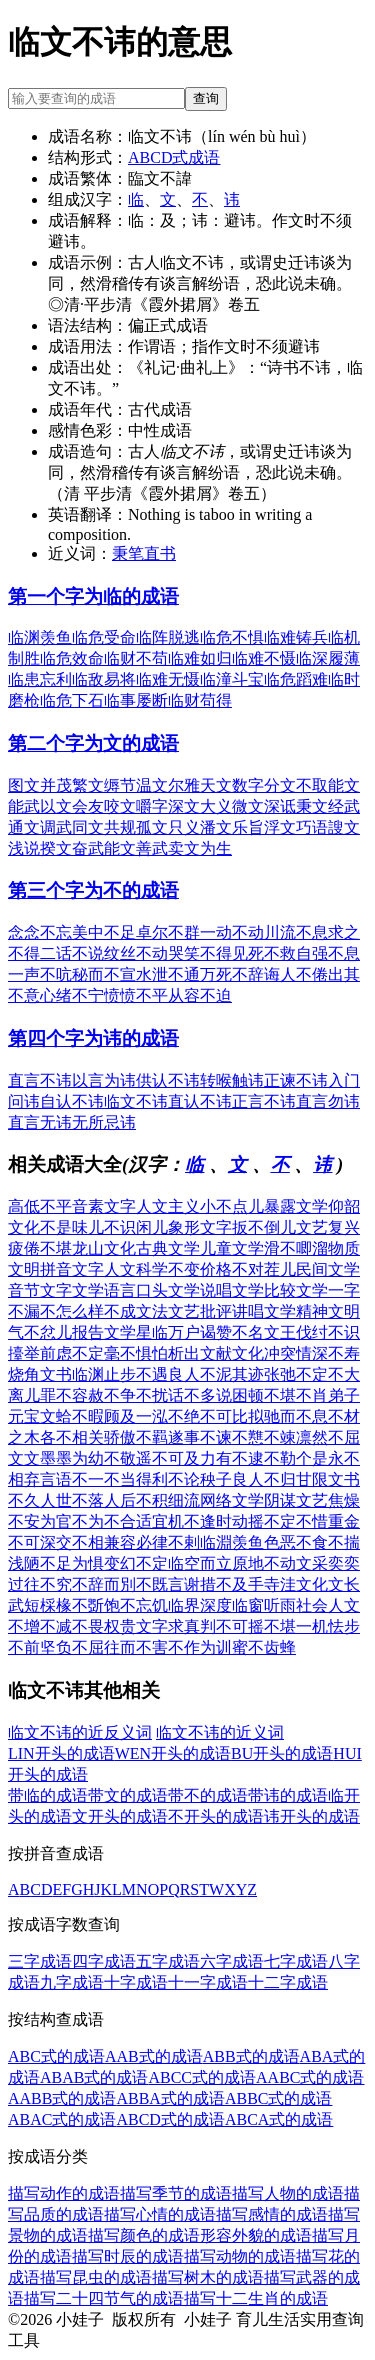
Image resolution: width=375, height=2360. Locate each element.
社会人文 (328, 1605)
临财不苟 (136, 658)
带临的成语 (48, 1795)
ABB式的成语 (251, 2056)
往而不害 (136, 1647)
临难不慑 (264, 658)
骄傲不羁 (136, 1437)
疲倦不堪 (40, 1248)
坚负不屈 (72, 1647)
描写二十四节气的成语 (104, 2298)
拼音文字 (72, 1269)
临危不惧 (232, 637)
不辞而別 (104, 1584)
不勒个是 (296, 1458)
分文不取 (296, 785)
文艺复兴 (328, 1227)
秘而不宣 (104, 974)
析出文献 (200, 1353)
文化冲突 (264, 1353)
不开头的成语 (216, 1816)
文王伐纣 (296, 1332)
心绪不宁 (72, 995)
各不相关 (72, 1437)
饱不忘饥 (136, 1605)
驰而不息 (296, 1416)
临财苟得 (200, 700)
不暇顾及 (104, 1416)
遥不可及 (168, 1458)
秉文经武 (328, 806)
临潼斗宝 (232, 679)
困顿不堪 (264, 1395)
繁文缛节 (104, 785)
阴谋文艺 (296, 1500)
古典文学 (168, 1248)
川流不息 (296, 932)
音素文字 (104, 1206)
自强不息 (328, 953)
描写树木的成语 (208, 2277)
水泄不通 (168, 974)
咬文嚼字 (136, 806)
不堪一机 (296, 1626)
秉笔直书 (144, 553)
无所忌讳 (104, 1122)
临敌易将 (104, 679)
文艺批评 (200, 1311)
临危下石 (72, 700)
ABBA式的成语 (170, 2098)
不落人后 (104, 1500)
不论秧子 (200, 1479)
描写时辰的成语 (128, 2256)
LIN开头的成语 (61, 1753)
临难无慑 (168, 679)
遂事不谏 (200, 1437)
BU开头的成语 (282, 1753)
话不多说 (200, 1395)
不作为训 (200, 1647)
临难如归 (200, 658)
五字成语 (168, 1961)
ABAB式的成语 (94, 2077)
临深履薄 (328, 658)
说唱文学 (232, 1290)
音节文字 (40, 1290)
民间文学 (328, 1269)
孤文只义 (168, 827)
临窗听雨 (264, 1605)
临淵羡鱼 (232, 1542)
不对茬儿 (264, 1269)
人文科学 (136, 1269)
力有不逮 (232, 1458)
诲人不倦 (296, 974)
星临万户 (168, 1332)
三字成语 (40, 1961)
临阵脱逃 (168, 637)
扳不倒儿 (264, 1227)
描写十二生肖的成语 (256, 2298)
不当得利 (136, 1479)
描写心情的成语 (160, 2214)
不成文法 (136, 1311)
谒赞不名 (232, 1332)
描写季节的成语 (176, 2193)
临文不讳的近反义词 (80, 1732)
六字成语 (232, 1961)
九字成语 (72, 1982)
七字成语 (296, 1961)
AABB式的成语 (62, 2098)
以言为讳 (104, 1080)
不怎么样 (72, 1311)
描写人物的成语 (288, 2193)
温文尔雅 (168, 785)
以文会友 (72, 806)
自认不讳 (72, 1101)
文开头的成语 (120, 1816)
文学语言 (104, 1290)
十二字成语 (288, 1982)
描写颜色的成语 (144, 2235)
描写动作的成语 (64, 2193)
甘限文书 (328, 1479)
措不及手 (232, 1584)
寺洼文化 (296, 1584)
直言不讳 (40, 1080)
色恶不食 (296, 1542)
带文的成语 (128, 1795)
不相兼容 (104, 1542)
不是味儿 (72, 1227)
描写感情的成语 (272, 2214)
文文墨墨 (40, 1458)
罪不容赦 (72, 1395)
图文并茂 (40, 785)
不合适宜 (136, 1521)
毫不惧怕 (136, 1353)
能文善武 (136, 848)
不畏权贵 (104, 1626)
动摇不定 (264, 1521)
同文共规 (104, 827)
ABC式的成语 (56, 2056)
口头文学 (168, 1290)
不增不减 (40, 1626)
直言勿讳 (328, 1101)
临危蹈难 (296, 679)
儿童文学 (232, 1248)
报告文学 (104, 1332)
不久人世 (40, 1500)
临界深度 (200, 1605)
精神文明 (328, 1311)
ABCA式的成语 (279, 2119)
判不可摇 (232, 1626)
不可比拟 (232, 1416)
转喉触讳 (232, 1080)
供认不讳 (168, 1080)
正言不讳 (264, 1101)
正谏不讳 (296, 1080)
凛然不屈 (328, 1437)
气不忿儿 (40, 1332)
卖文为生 (200, 848)
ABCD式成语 (174, 157)
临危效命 (72, 658)
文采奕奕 (328, 1563)
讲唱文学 (264, 1311)
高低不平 (40, 1206)
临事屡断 (136, 700)
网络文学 (232, 1500)
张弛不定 (296, 1374)
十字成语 (136, 1982)
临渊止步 (104, 1374)
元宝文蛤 (40, 1416)
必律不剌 (168, 1542)
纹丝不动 (136, 953)
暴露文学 (296, 1206)
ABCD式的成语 (170, 2119)
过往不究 (40, 1584)
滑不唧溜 (296, 1248)
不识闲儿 (136, 1227)
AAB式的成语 (154, 2056)
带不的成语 (208, 1795)
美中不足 (104, 932)
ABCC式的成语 (202, 2077)
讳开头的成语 (312, 1816)
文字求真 (168, 1626)
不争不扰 (136, 1395)
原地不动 (264, 1563)
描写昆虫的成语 (96, 2277)
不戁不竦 (264, 1437)
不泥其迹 (232, 1374)
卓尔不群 (168, 932)
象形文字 (200, 1227)
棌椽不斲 (72, 1605)
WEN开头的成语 (173, 1753)
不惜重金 (328, 1521)
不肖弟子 (328, 1395)
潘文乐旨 (232, 827)
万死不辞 (232, 974)
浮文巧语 (296, 827)
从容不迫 (200, 995)
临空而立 (200, 1563)
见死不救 (264, 953)
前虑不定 (72, 1353)
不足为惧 (72, 1563)
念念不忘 (40, 932)
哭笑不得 (200, 953)
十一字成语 (208, 1982)
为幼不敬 (104, 1458)
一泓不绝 (168, 1416)
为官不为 (72, 1521)
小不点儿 (232, 1206)
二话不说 (72, 953)
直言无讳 (40, 1122)
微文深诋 (264, 806)
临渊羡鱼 (40, 637)
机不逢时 (200, 1521)
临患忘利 (40, 679)
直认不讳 (200, 1101)
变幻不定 (136, 1563)
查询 (206, 98)
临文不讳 (136, 1101)
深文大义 (200, 806)
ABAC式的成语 (62, 2119)
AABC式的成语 (310, 2077)
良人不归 (264, 1479)
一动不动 (232, 932)
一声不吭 (40, 974)
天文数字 (232, 785)
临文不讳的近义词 (220, 1732)
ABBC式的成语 (279, 2098)
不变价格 (200, 1269)
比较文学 (296, 1290)
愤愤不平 (136, 995)
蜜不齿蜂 (264, 1647)
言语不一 (72, 1479)
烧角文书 (40, 1374)
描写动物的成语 (240, 2256)
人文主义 (168, 1206)
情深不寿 (328, 1353)
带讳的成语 (288, 1795)
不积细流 (168, 1500)
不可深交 (40, 1542)
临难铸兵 (296, 637)
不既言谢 (168, 1584)
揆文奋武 (72, 848)
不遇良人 (168, 1374)
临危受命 (104, 637)
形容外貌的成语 (256, 2235)
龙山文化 (104, 1248)
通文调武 (40, 827)
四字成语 (104, 1961)
